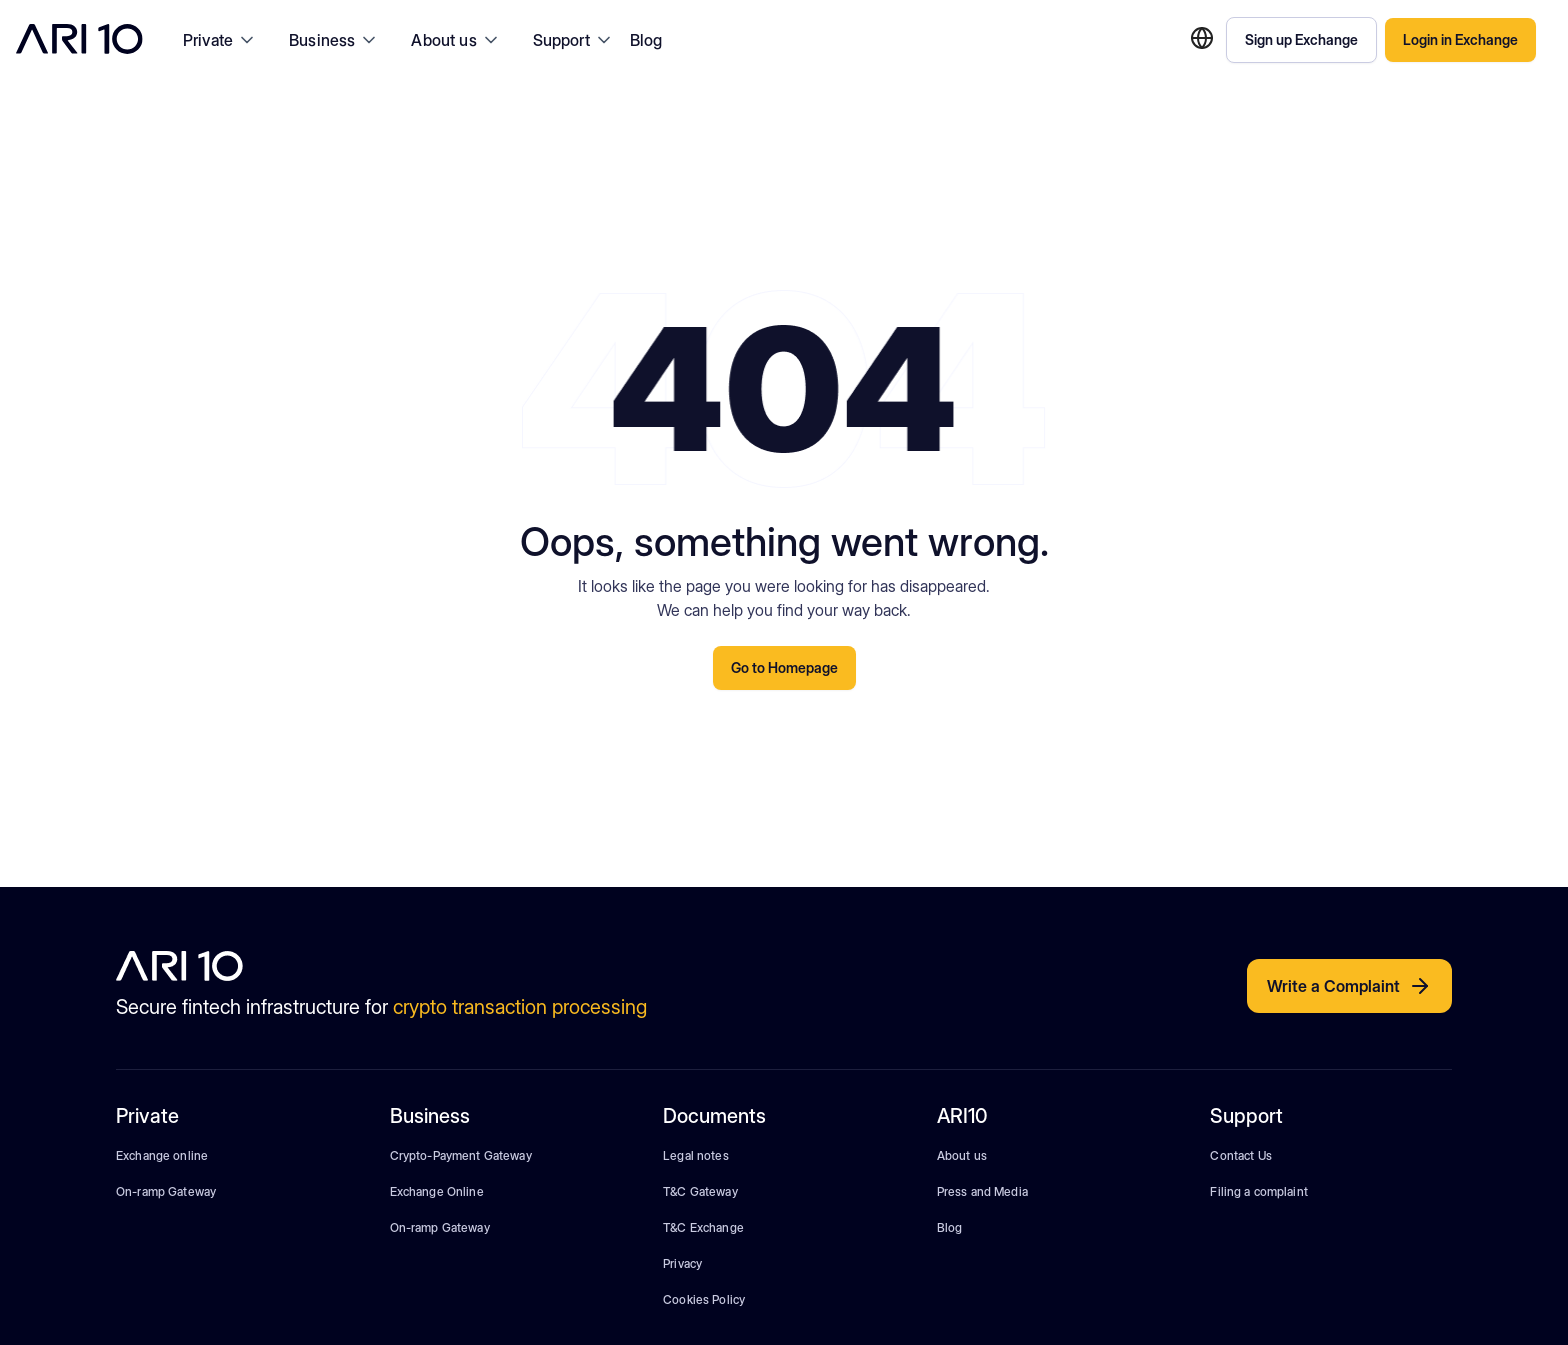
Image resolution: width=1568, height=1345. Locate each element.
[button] (220, 40)
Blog (646, 40)
